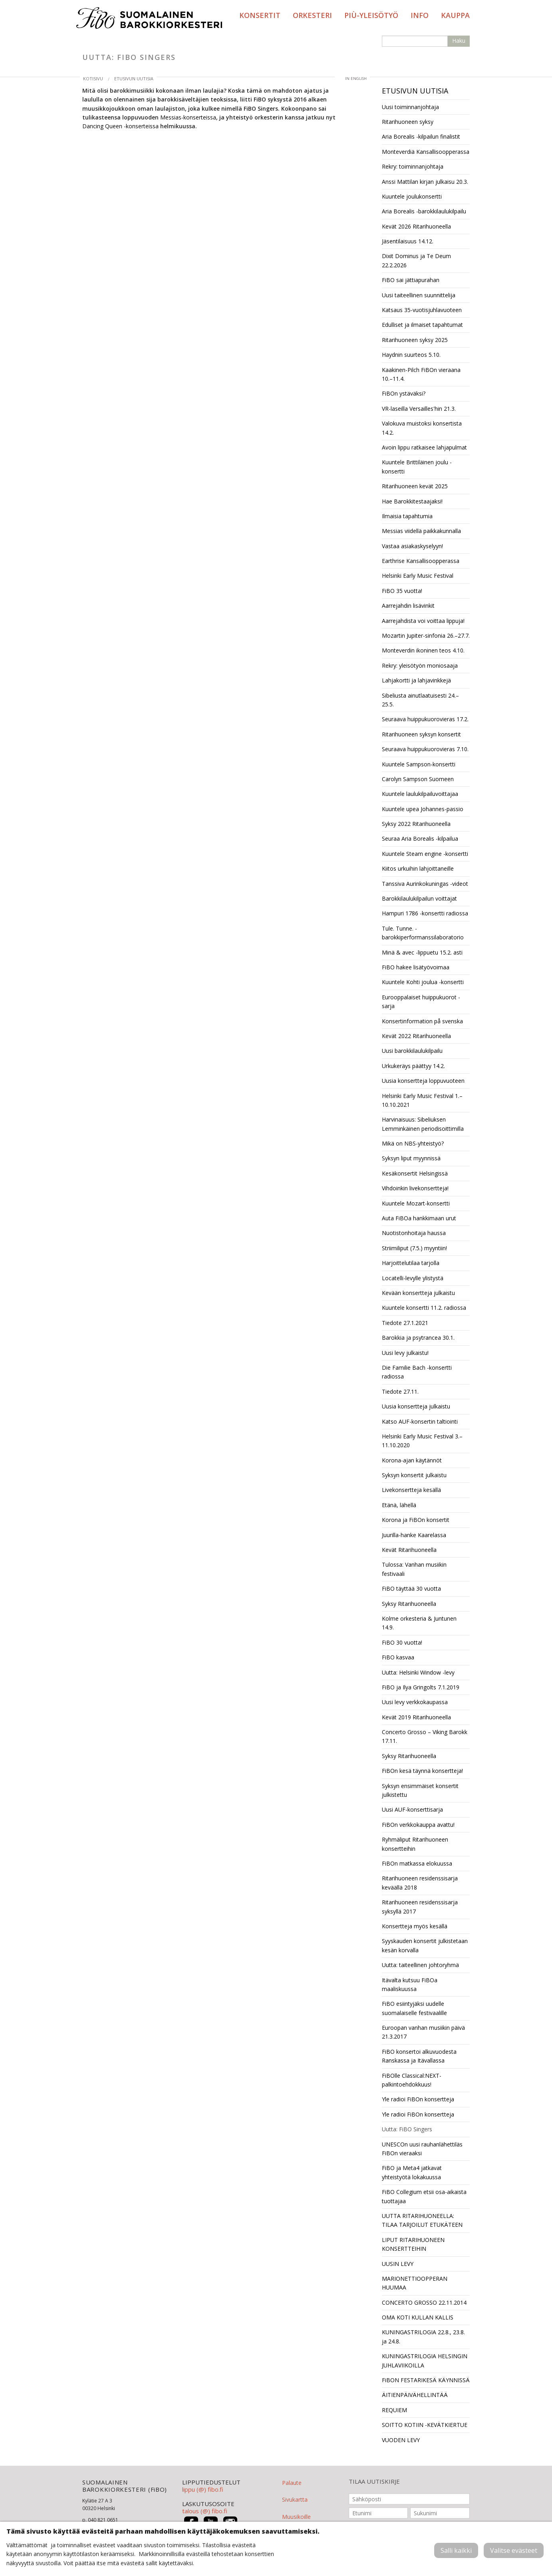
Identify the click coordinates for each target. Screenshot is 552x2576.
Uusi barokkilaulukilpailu (412, 1050)
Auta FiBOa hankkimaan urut (419, 1218)
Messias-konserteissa (188, 117)
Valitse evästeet (513, 2550)
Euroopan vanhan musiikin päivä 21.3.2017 (423, 2032)
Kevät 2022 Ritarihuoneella (416, 1036)
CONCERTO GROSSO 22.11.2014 (424, 2302)
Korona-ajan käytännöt (412, 1460)
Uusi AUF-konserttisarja (412, 1809)
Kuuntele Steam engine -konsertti (425, 853)
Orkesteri (312, 15)
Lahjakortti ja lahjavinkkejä (416, 680)
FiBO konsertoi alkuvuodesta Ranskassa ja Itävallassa (419, 2056)
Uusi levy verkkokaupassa (415, 1702)
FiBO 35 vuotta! (402, 591)
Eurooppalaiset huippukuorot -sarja (421, 1001)
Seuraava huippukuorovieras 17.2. (425, 719)
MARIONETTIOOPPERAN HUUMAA (414, 2283)
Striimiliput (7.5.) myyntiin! (414, 1248)
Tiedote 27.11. (400, 1391)
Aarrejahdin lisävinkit (408, 605)
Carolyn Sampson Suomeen (418, 779)
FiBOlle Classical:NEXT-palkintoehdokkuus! (411, 2080)
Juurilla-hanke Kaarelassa (414, 1535)
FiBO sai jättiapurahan (410, 280)
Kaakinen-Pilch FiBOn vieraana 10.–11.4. (421, 374)
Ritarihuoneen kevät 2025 (415, 486)
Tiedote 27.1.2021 (405, 1323)
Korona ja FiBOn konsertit (415, 1520)
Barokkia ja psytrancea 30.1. (418, 1337)
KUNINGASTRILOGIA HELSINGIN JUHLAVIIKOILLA (424, 2360)
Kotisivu (93, 79)
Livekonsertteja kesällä (411, 1490)
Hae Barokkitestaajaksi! (412, 501)
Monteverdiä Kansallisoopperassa (425, 151)
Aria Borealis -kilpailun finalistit (421, 136)
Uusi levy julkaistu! (405, 1353)
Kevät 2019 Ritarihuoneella (416, 1717)
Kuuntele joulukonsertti (412, 196)
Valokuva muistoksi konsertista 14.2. (422, 428)
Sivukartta (295, 2499)
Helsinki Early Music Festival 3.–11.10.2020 (422, 1440)
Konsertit (259, 15)
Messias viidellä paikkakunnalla (421, 531)
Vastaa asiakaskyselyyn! (412, 546)
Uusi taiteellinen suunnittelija (418, 295)
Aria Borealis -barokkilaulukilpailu (424, 211)
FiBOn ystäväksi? (403, 393)
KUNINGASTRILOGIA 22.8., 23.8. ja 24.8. (423, 2336)
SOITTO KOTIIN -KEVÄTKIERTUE (424, 2425)
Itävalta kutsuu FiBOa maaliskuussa (409, 1984)
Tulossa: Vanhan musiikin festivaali (414, 1569)
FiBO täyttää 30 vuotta (411, 1588)
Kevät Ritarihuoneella (409, 1550)
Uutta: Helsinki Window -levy (418, 1672)
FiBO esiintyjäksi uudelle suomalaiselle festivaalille (414, 2008)
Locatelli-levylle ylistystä (412, 1278)
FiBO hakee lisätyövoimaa (415, 967)
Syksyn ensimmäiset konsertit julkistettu (420, 1790)
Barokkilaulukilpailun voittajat (419, 898)
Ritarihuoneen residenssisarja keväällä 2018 (420, 1882)
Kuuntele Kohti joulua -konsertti (423, 982)
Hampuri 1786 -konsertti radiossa (425, 913)
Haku (458, 40)
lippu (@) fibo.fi (202, 2489)
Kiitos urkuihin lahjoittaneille (418, 868)
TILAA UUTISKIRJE (374, 2481)
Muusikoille (296, 2516)
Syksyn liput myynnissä (411, 1158)
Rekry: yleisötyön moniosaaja (420, 665)
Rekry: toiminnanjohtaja (412, 166)
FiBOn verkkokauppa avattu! (418, 1824)
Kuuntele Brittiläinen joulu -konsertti (417, 466)
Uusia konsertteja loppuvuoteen (423, 1080)
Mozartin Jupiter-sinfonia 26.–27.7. (426, 635)
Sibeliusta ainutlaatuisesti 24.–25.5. (420, 700)
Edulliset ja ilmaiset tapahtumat (422, 324)
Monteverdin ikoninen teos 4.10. (423, 650)
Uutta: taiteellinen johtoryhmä (420, 1965)
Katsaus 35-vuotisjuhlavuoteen (422, 310)
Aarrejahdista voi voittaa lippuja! (423, 621)
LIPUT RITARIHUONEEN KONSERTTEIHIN (413, 2244)
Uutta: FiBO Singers (407, 2129)
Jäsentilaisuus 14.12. (407, 241)
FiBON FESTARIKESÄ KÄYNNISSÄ (426, 2380)
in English (356, 78)
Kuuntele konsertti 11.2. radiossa (424, 1307)
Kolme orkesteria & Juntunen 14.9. (419, 1623)
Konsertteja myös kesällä (414, 1926)
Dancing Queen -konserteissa (120, 126)
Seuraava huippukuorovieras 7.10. (425, 749)
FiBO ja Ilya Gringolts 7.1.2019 (420, 1687)
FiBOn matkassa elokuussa (417, 1863)
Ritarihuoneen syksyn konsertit (421, 734)
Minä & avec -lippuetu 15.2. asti (422, 952)
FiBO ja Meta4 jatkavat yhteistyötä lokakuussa (412, 2172)
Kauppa (455, 15)
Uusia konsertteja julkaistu (416, 1406)
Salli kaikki (456, 2550)
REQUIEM (394, 2410)
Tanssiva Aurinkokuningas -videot (425, 883)
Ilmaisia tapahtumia (407, 516)
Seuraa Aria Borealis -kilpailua (420, 838)
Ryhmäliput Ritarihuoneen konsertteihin (415, 1844)
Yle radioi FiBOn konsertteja (418, 2099)
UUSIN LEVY (397, 2264)
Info (420, 15)
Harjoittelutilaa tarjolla (410, 1263)
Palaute (292, 2482)
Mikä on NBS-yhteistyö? (413, 1143)
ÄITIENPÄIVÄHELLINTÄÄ (415, 2395)
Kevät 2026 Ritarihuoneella (416, 226)
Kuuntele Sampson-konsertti (418, 764)
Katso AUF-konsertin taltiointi (420, 1421)
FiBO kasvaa (398, 1657)
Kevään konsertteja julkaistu (418, 1293)
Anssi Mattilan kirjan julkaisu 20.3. (425, 181)
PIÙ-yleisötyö (371, 15)
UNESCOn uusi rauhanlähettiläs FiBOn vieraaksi (422, 2148)
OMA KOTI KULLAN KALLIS (417, 2317)
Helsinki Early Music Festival (417, 575)
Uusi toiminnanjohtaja (410, 107)
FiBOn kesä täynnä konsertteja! (422, 1770)
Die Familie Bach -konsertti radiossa (417, 1372)
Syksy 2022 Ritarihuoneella (416, 824)
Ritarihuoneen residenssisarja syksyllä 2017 (420, 1906)
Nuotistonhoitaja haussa (414, 1233)
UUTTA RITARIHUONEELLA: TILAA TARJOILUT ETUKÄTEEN (422, 2220)
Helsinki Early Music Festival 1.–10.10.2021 (422, 1100)
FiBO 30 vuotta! (402, 1642)
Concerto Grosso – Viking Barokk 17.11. (424, 1736)
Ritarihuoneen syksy (407, 121)
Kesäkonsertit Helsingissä (415, 1173)
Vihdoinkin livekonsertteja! (415, 1188)
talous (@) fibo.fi (204, 2511)
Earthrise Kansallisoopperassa (420, 561)
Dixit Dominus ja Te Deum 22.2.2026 (416, 260)
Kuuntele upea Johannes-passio (422, 809)
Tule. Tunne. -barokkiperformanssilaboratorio (423, 933)
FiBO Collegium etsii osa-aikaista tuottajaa (424, 2196)
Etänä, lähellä (399, 1505)
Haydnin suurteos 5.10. (411, 354)
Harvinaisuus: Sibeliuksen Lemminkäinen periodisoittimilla (423, 1124)
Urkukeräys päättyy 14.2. (413, 1066)
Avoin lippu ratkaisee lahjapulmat (424, 447)
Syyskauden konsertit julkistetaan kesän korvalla (425, 1945)
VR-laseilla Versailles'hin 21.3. (419, 408)
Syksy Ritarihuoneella (409, 1603)
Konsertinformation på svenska (422, 1021)
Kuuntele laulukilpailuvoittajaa (420, 794)
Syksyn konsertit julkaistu (414, 1475)
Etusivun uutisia (133, 79)
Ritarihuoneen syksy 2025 (415, 340)
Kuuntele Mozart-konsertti (416, 1203)
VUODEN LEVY (401, 2440)
